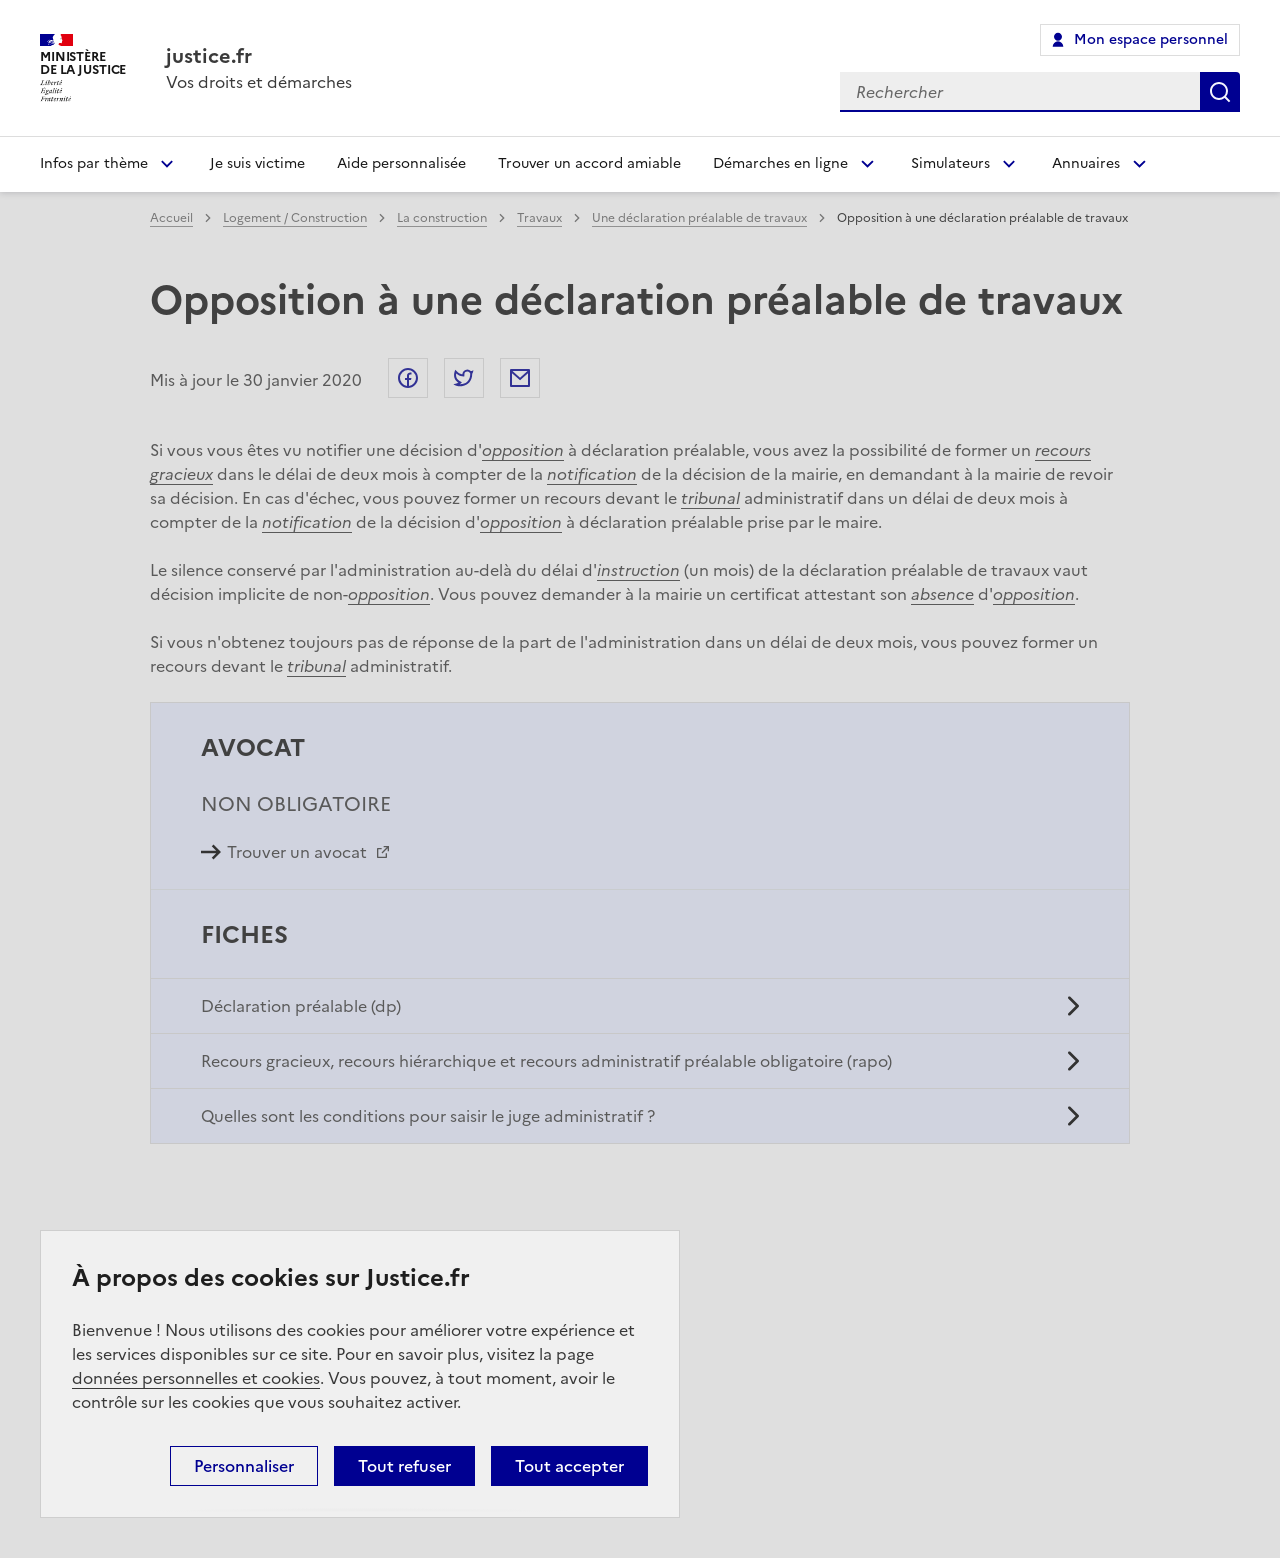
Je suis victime (257, 163)
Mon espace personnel (1151, 39)
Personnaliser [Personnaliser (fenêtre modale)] (244, 1466)
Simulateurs (950, 163)
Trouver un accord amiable (589, 163)
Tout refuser (404, 1466)
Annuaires (1086, 163)
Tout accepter (569, 1466)
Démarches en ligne (780, 163)
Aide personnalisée (401, 163)
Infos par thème (94, 163)
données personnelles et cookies (196, 1378)
